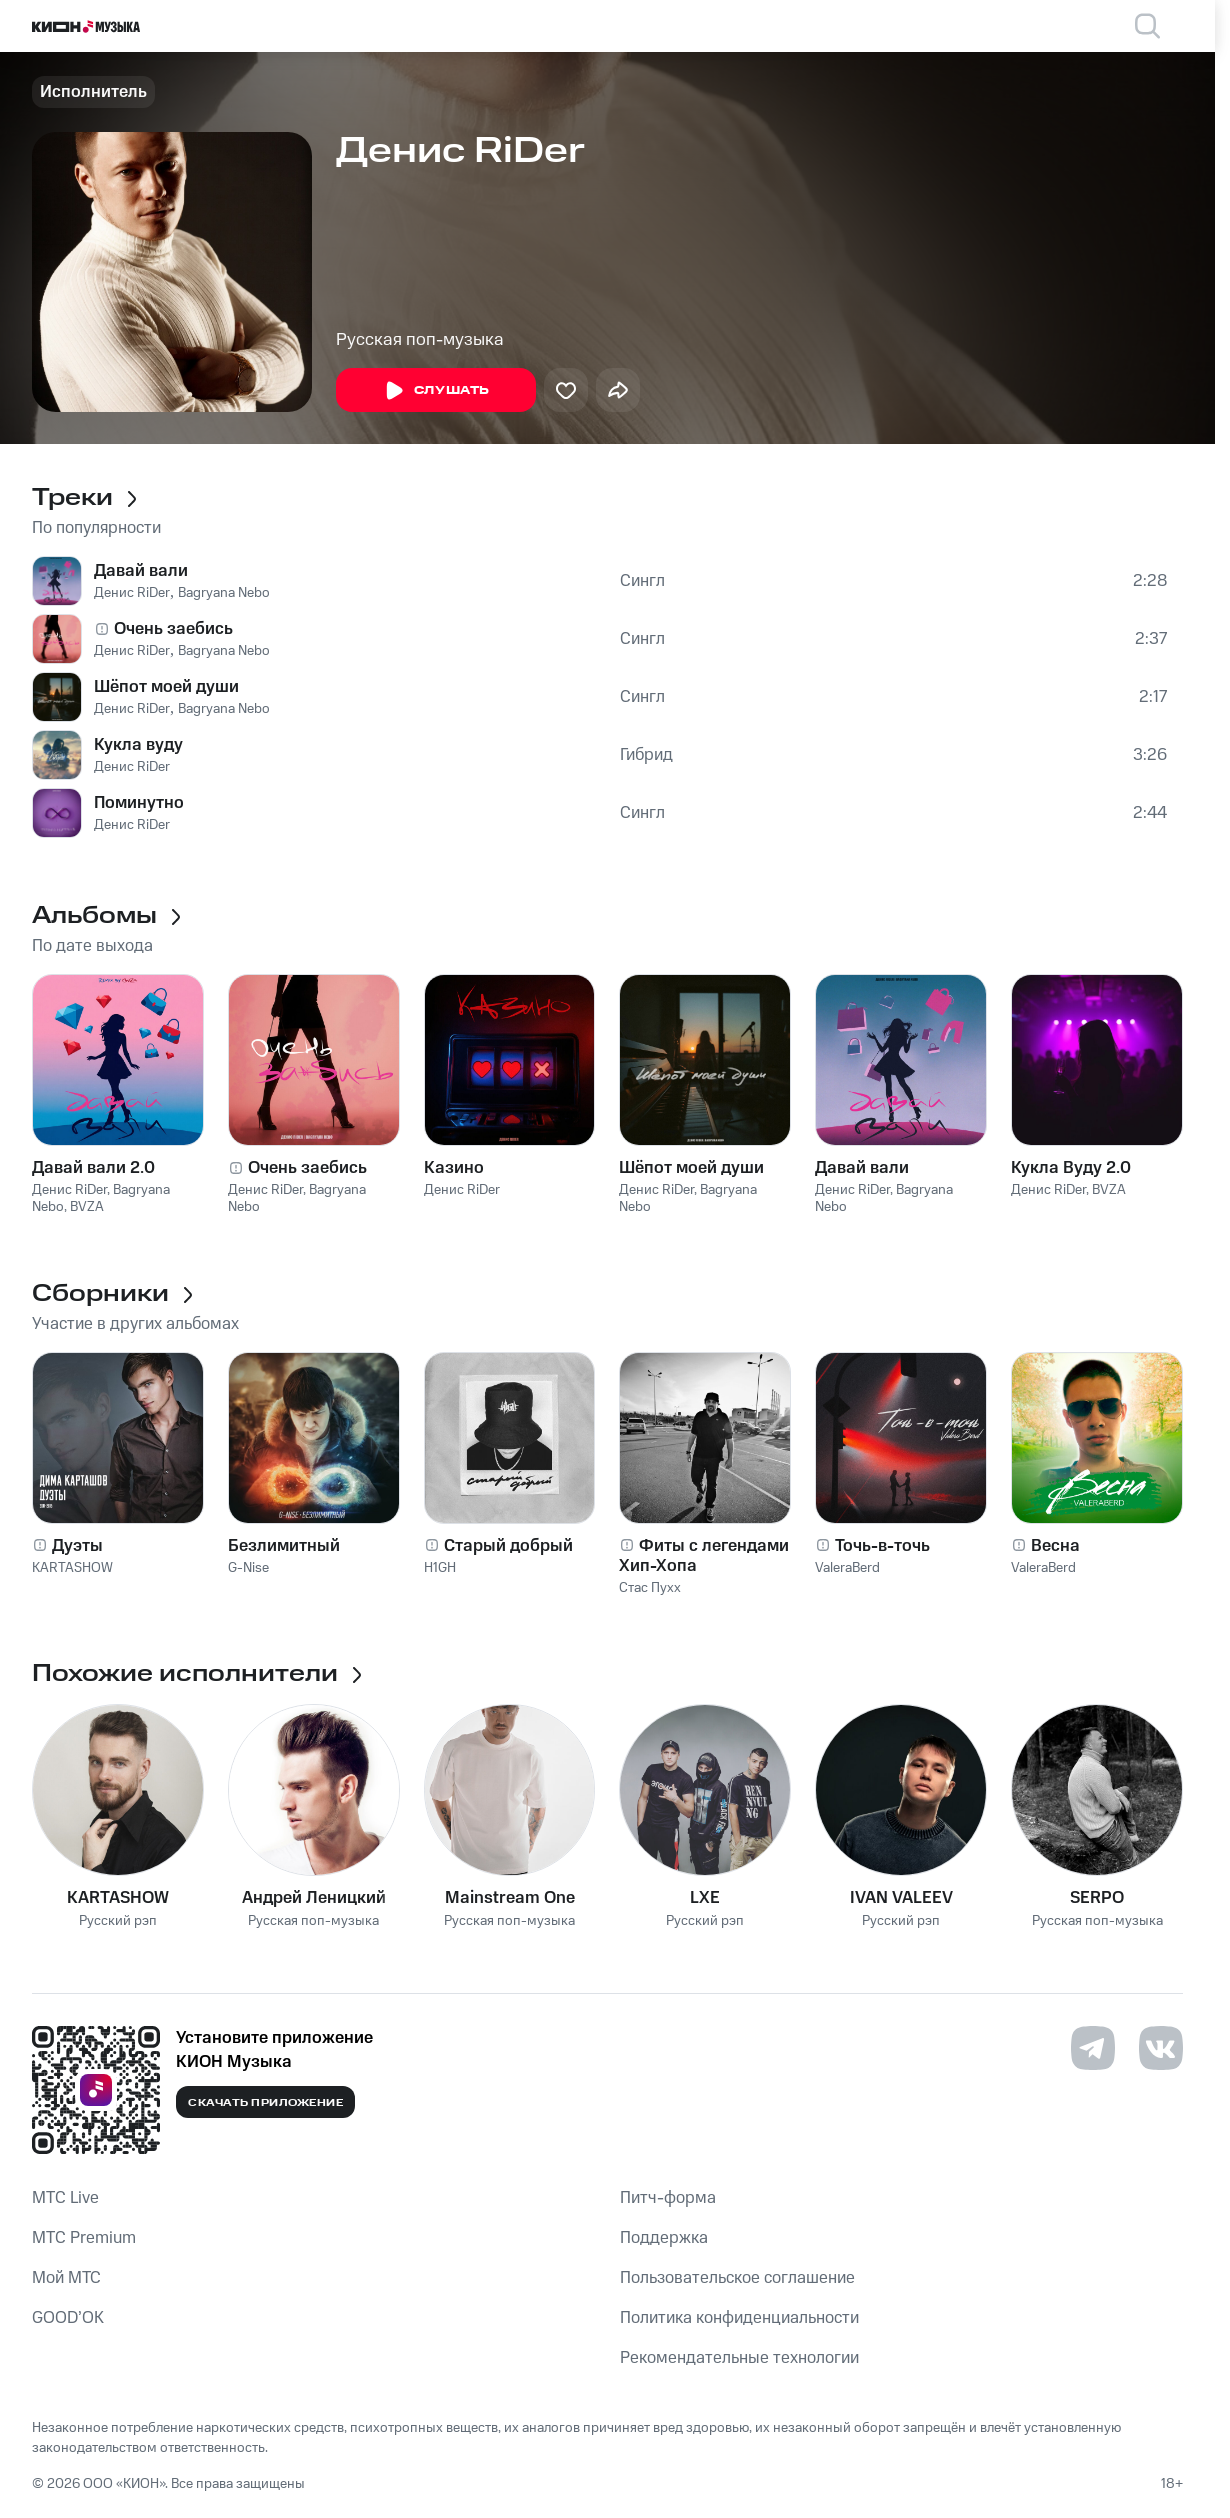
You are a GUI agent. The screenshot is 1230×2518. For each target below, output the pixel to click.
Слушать (436, 391)
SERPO (1097, 1898)
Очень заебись (173, 629)
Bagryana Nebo (224, 593)
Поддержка (664, 2238)
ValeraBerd (847, 1568)
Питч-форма (668, 2198)
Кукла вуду (138, 745)
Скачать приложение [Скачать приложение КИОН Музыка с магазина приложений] (265, 2103)
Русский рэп (118, 1921)
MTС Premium (84, 2238)
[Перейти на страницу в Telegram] (1093, 2048)
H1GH (440, 1568)
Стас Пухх (650, 1588)
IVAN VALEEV (901, 1898)
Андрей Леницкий (314, 1898)
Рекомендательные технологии (739, 2358)
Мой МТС (66, 2278)
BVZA (87, 1207)
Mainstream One (510, 1898)
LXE (705, 1898)
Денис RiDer (132, 593)
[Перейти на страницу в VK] (1161, 2048)
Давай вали (141, 571)
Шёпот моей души (166, 687)
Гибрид (646, 755)
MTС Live (65, 2198)
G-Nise (248, 1568)
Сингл (642, 581)
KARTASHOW (72, 1568)
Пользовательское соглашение (737, 2278)
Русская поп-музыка (420, 340)
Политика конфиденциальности (739, 2318)
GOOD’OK (68, 2318)
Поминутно (139, 803)
